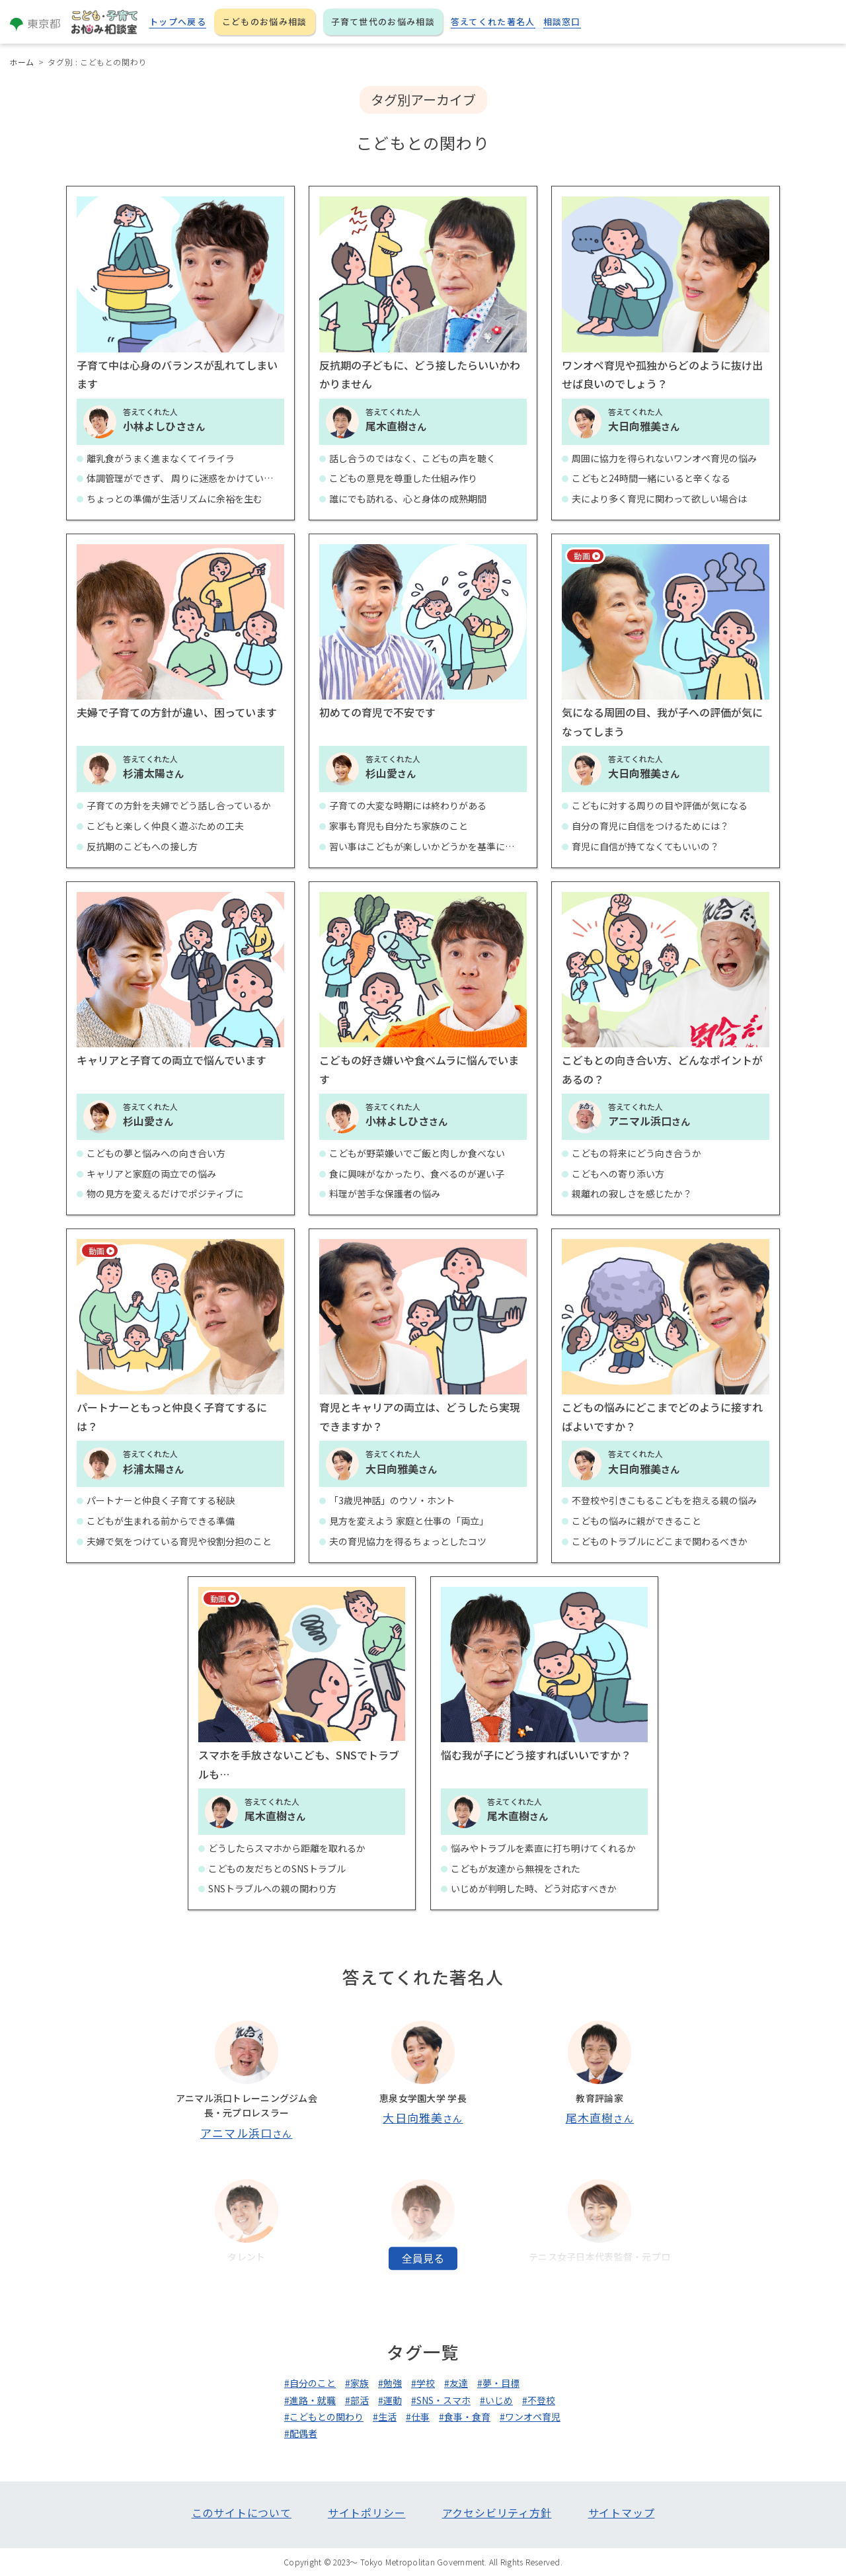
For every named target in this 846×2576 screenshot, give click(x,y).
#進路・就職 (310, 2400)
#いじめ (496, 2400)
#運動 (390, 2400)
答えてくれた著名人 (493, 21)
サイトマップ (621, 2512)
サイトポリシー (367, 2512)
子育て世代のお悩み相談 (383, 21)
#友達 (456, 2383)
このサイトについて (241, 2512)
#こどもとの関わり (324, 2416)
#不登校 (538, 2400)
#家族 (357, 2383)
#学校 (423, 2383)
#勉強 (390, 2383)
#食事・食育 (464, 2416)
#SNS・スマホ (441, 2400)
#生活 (385, 2416)
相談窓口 (562, 21)
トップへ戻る (177, 21)
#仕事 (418, 2416)
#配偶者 (300, 2433)
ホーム (21, 61)
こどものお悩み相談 (264, 21)
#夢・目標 (498, 2383)
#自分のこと (310, 2383)
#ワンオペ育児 (530, 2416)
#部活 (357, 2400)
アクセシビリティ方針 (497, 2512)
